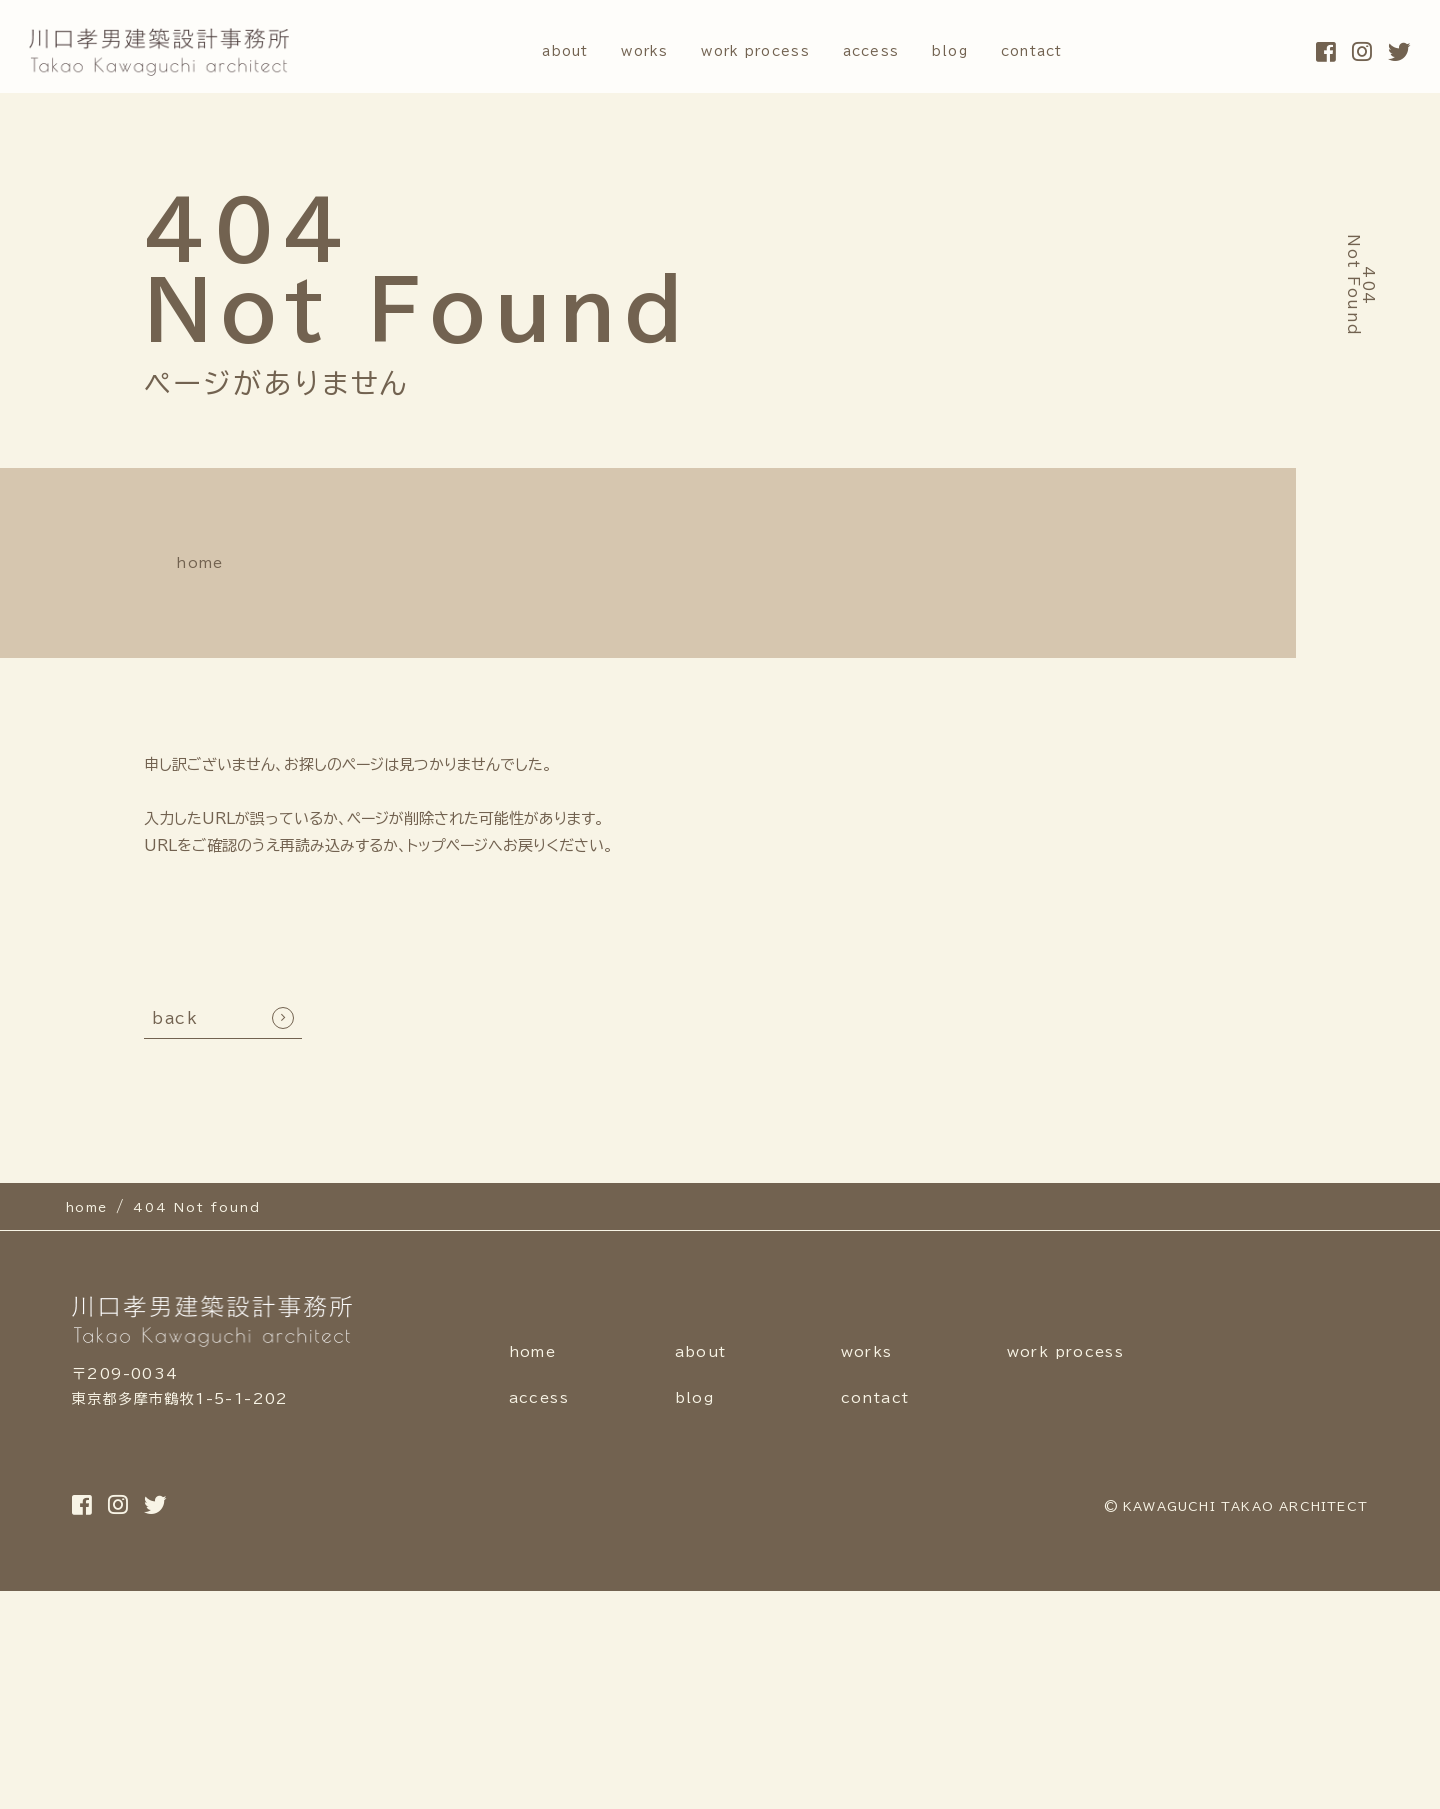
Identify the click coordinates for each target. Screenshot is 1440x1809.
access (882, 51)
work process (749, 51)
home (177, 557)
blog (971, 51)
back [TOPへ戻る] (175, 1008)
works (621, 51)
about (527, 51)
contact (1067, 51)
